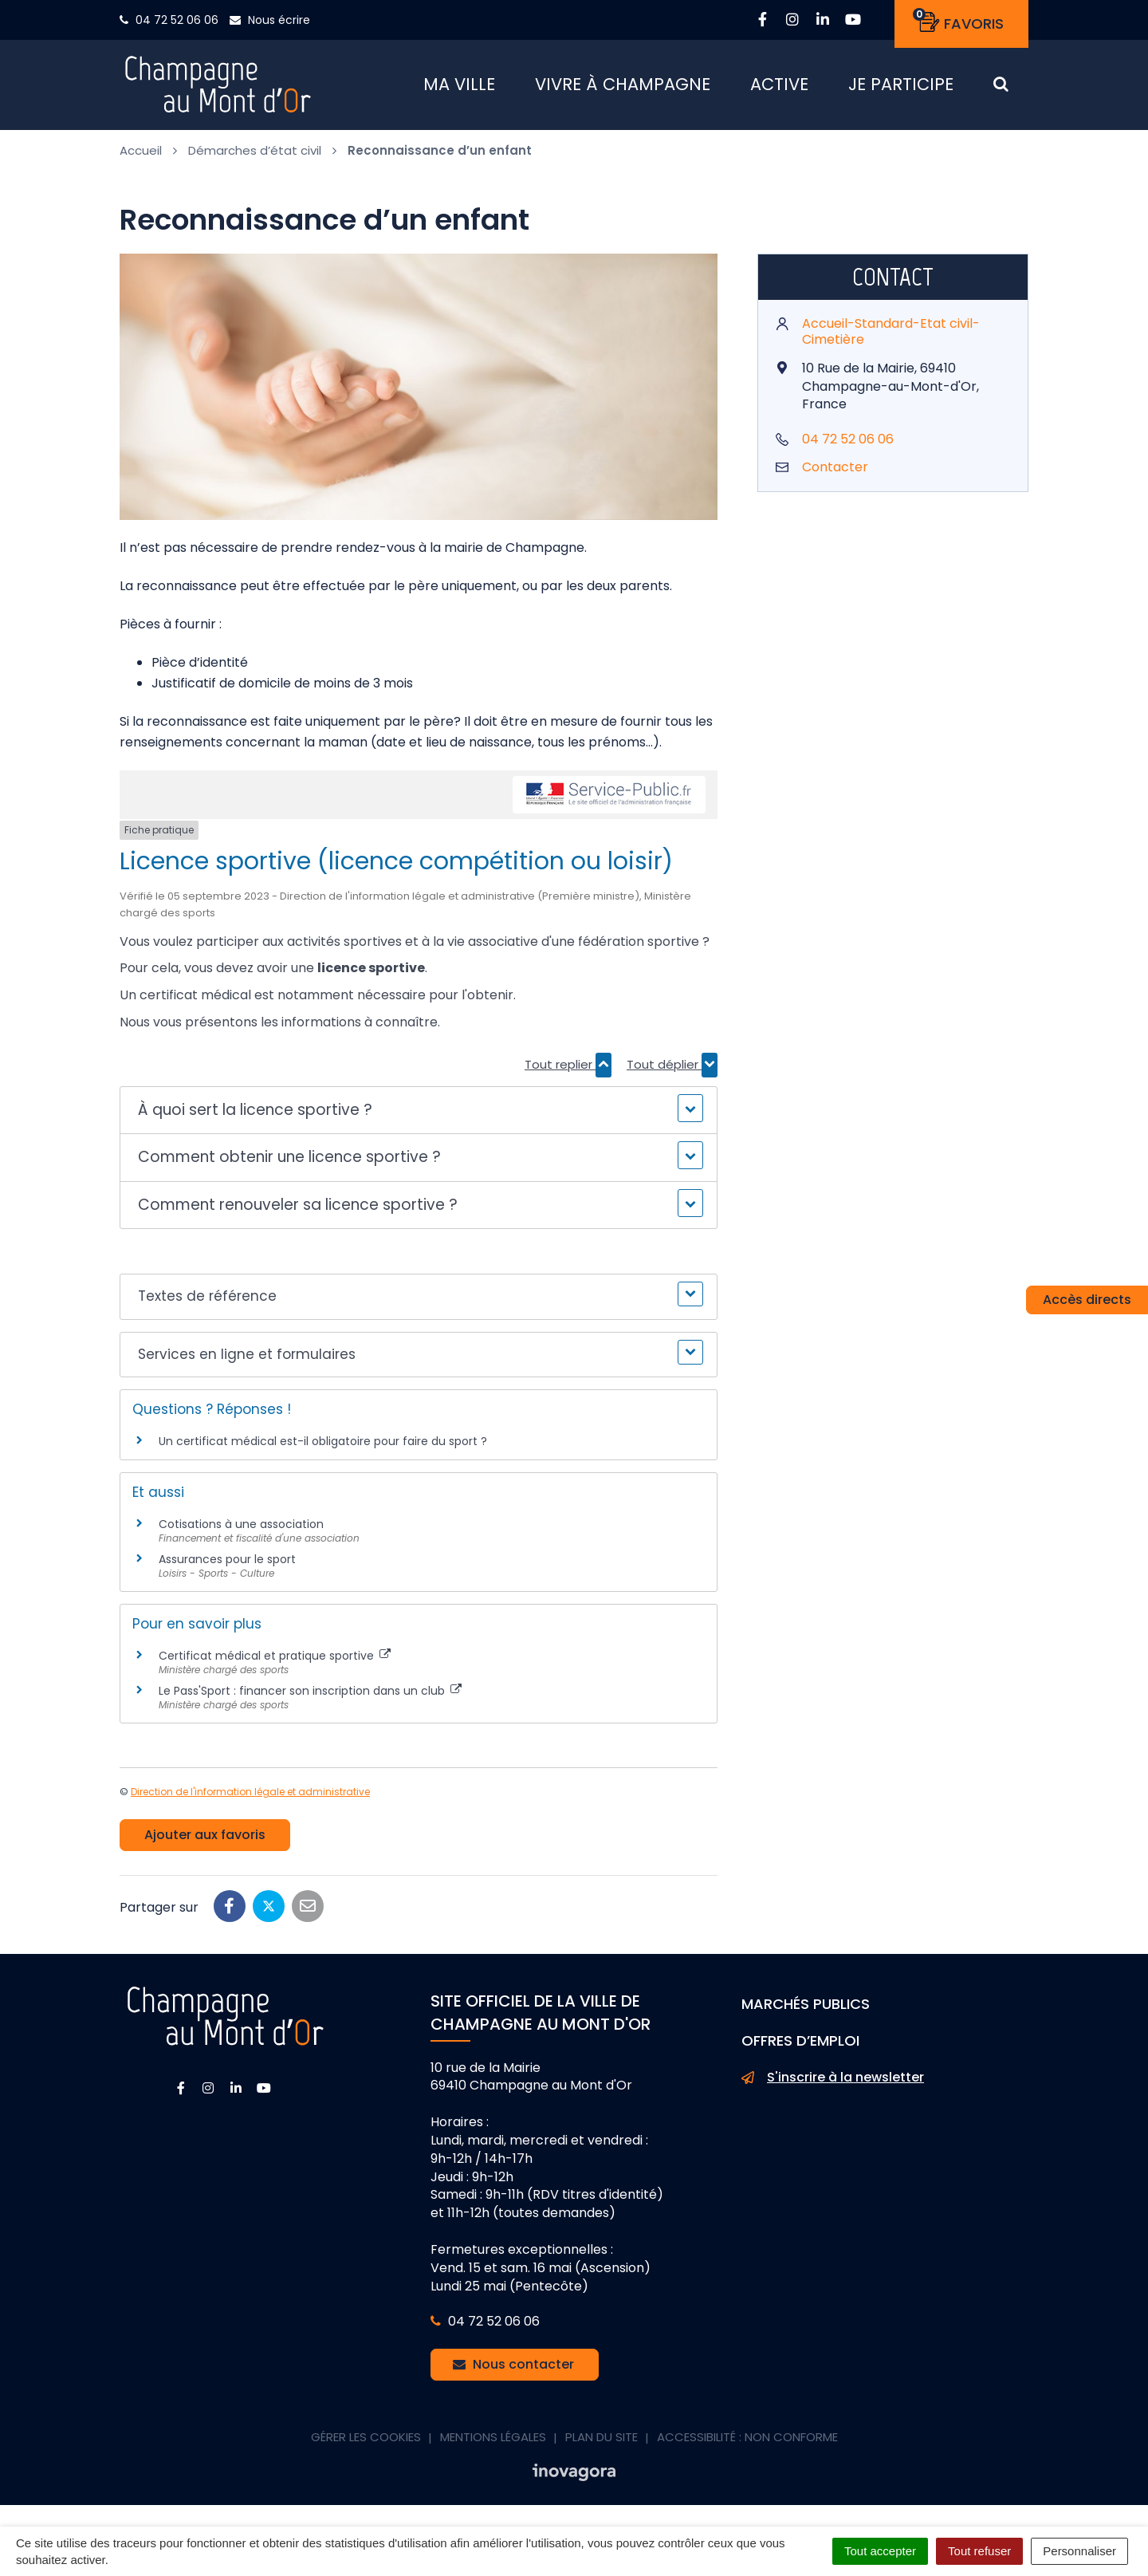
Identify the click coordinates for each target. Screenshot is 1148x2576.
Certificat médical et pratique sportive (275, 1661)
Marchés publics (805, 2009)
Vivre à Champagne (622, 87)
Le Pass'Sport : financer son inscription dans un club (310, 1696)
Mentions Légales (493, 2442)
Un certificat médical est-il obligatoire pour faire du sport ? (323, 1446)
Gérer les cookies (366, 2442)
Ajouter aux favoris (204, 1840)
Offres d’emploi (800, 2046)
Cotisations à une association (241, 1530)
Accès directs (1087, 1299)
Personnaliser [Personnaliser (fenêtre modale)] (1079, 2551)
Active (779, 87)
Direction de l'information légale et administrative (250, 1797)
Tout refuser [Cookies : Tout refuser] (979, 2551)
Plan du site (601, 2442)
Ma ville (459, 87)
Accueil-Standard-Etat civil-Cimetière (891, 337)
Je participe (900, 87)
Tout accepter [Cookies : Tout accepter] (880, 2551)
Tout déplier (672, 1070)
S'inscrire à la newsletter (832, 2083)
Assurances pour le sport (227, 1565)
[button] (418, 1116)
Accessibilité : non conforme (747, 2442)
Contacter (835, 472)
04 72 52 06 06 (848, 444)
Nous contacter (513, 2370)
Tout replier (568, 1070)
